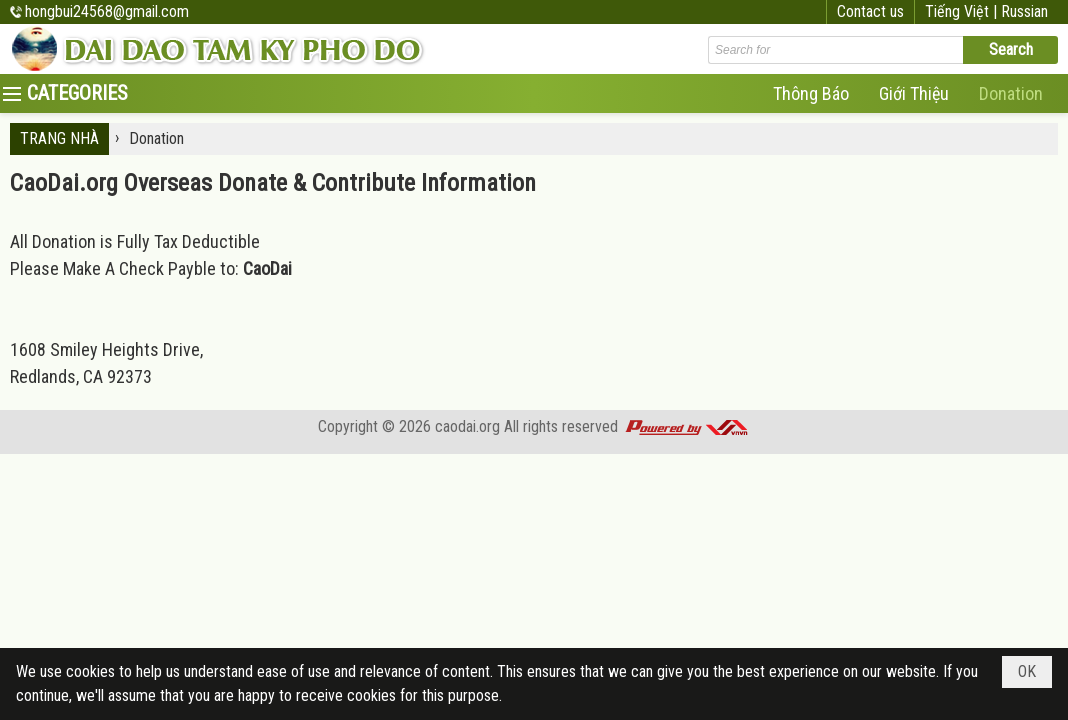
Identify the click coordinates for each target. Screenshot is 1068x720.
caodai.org (467, 426)
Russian (1024, 11)
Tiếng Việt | (963, 11)
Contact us (870, 11)
